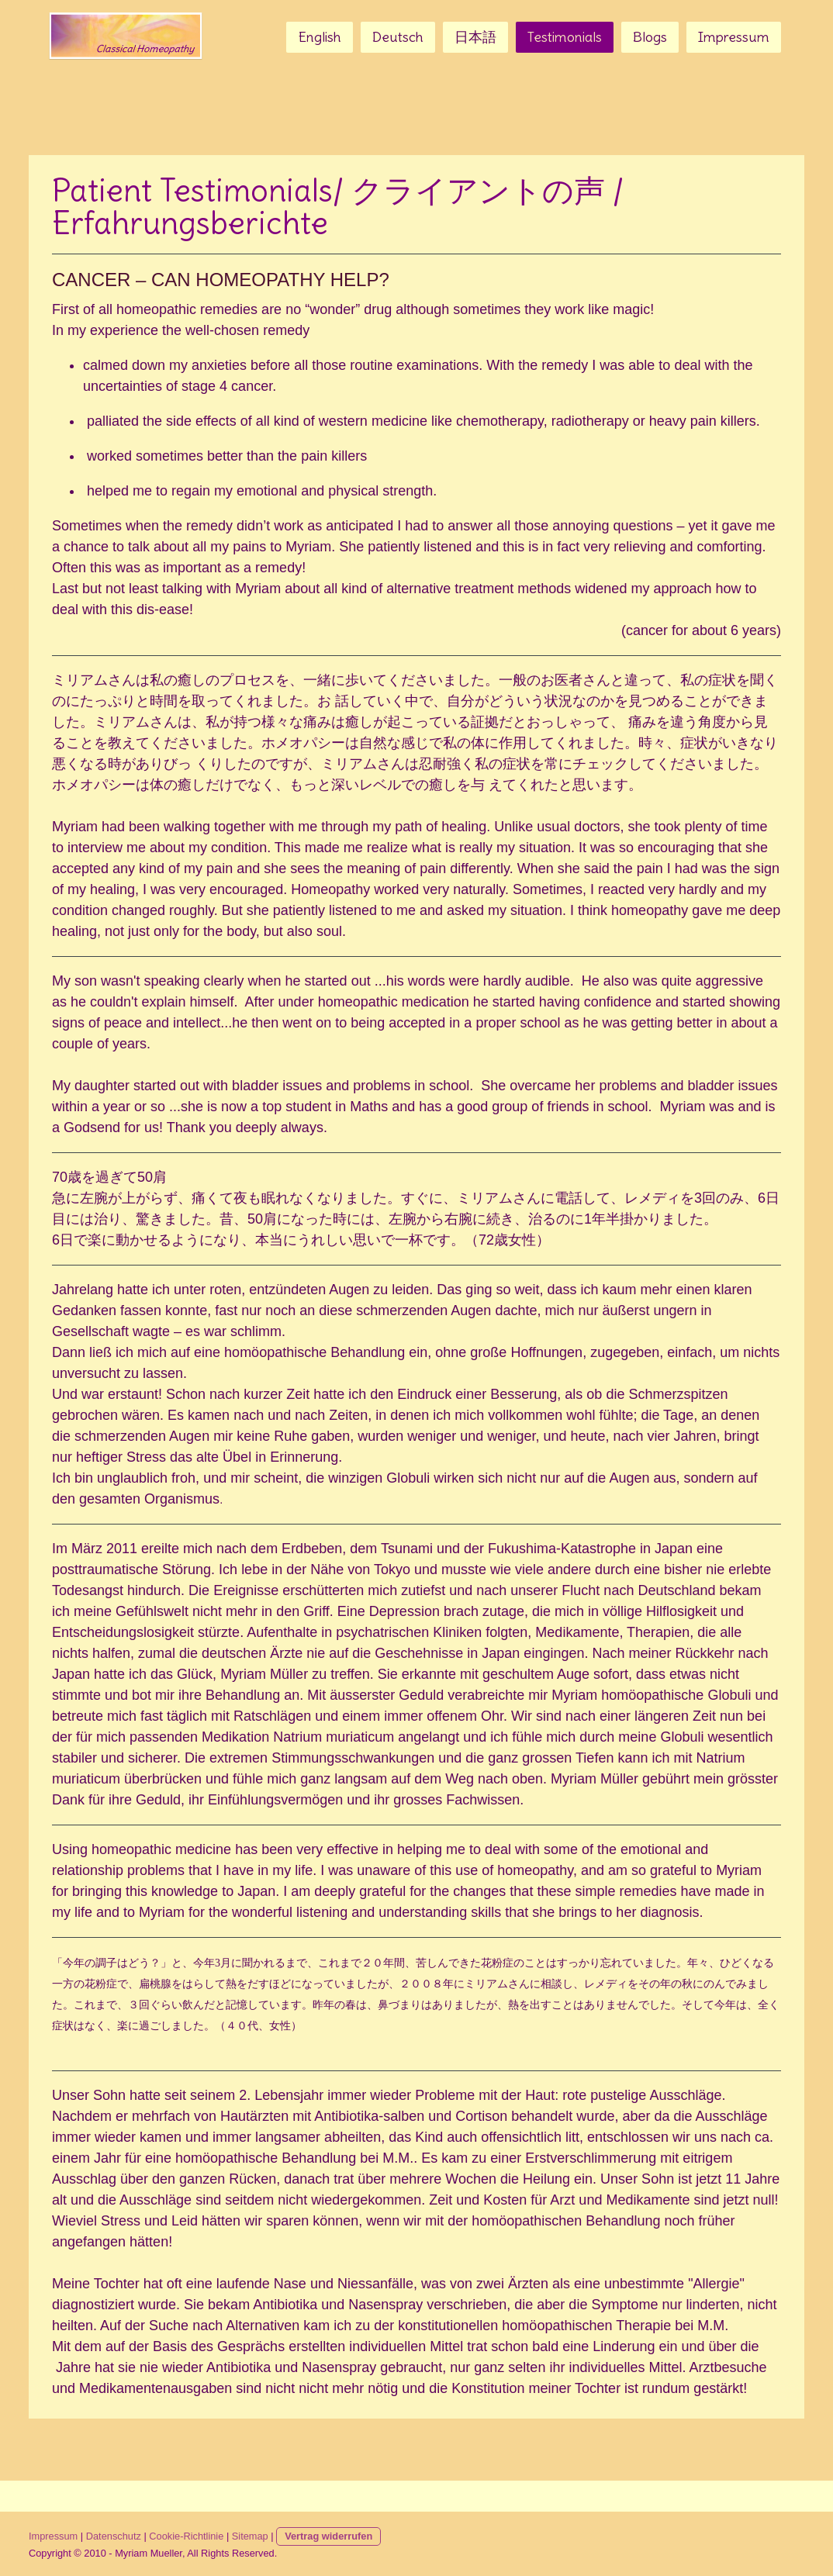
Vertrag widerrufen (328, 2536)
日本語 (475, 37)
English (319, 37)
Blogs (650, 37)
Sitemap (250, 2536)
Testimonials (564, 37)
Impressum (733, 37)
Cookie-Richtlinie (186, 2536)
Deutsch (397, 37)
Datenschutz (113, 2536)
